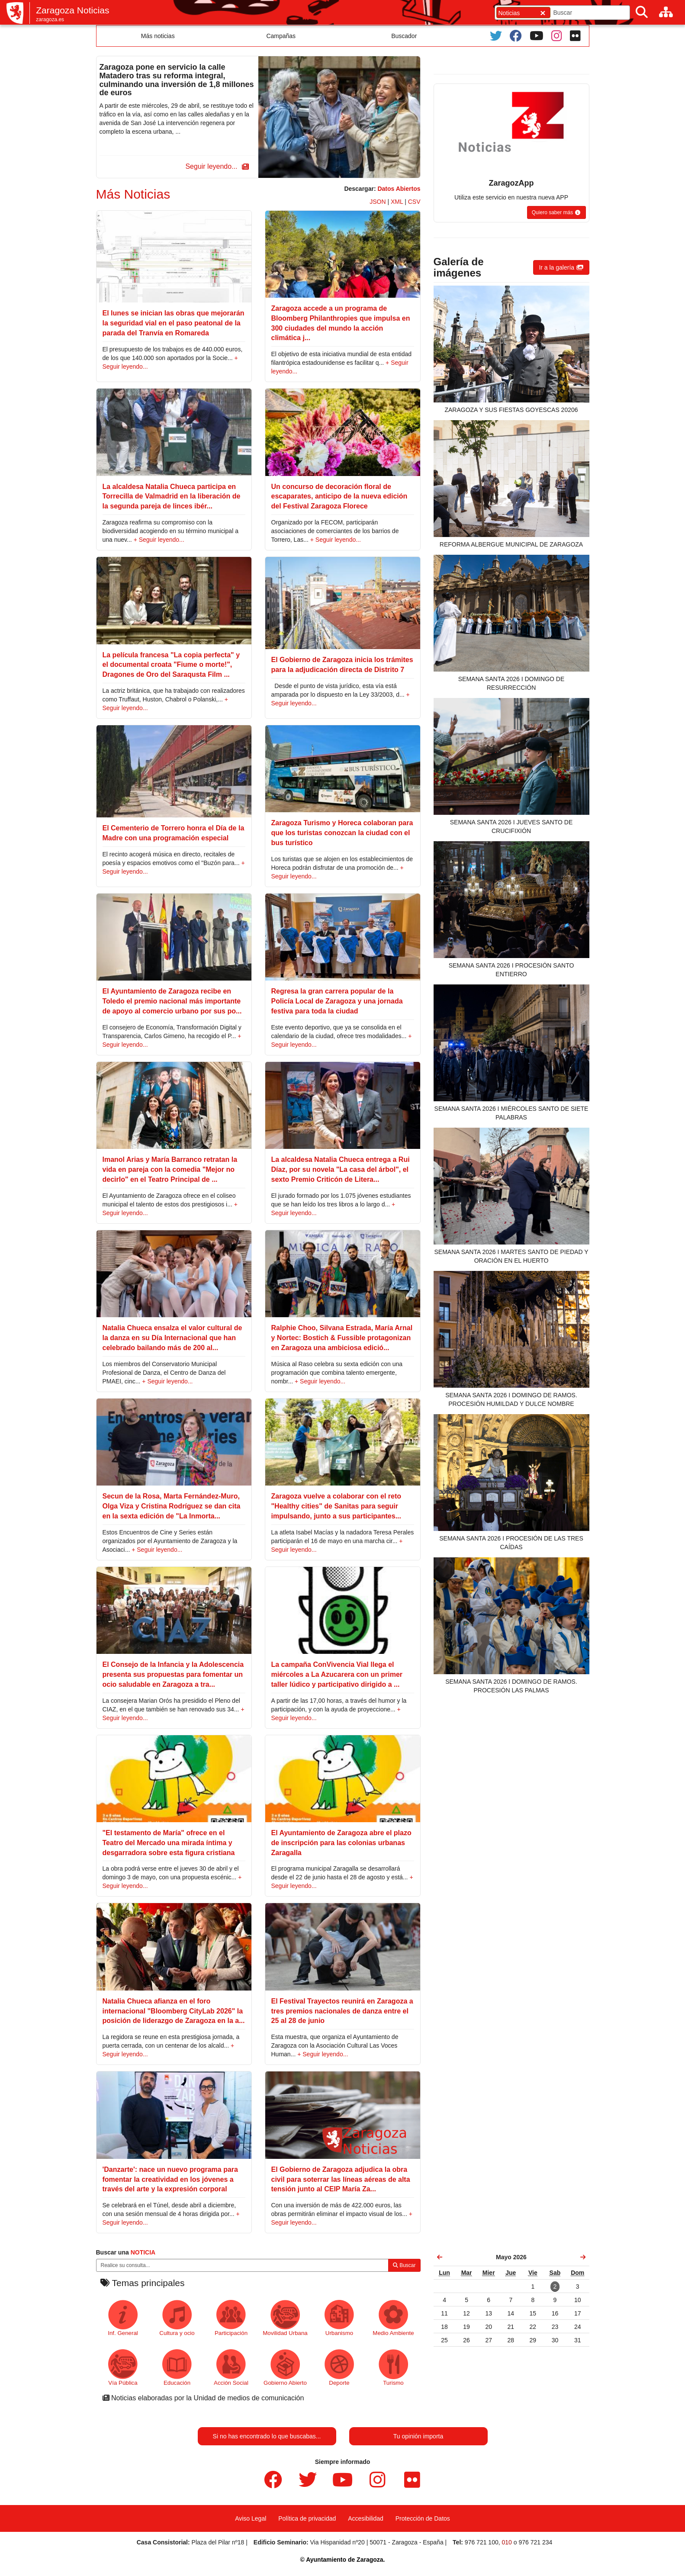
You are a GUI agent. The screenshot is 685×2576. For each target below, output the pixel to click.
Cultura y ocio (176, 2318)
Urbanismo (339, 2318)
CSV (414, 201)
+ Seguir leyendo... (159, 539)
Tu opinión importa (418, 2436)
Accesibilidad (365, 2518)
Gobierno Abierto (285, 2367)
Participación (231, 2318)
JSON (378, 201)
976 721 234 (535, 2542)
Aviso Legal (250, 2518)
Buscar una (126, 2252)
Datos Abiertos (398, 188)
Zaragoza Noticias (72, 10)
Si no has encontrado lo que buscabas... (267, 2436)
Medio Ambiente (393, 2318)
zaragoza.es (50, 19)
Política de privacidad (307, 2518)
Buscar (404, 2265)
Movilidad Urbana (285, 2318)
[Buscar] (641, 12)
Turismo (393, 2367)
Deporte (339, 2367)
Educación (177, 2367)
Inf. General (123, 2318)
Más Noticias (133, 194)
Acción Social (231, 2367)
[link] (440, 2257)
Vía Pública (123, 2367)
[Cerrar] (542, 12)
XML (397, 201)
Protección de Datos (423, 2518)
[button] (215, 167)
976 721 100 (481, 2542)
